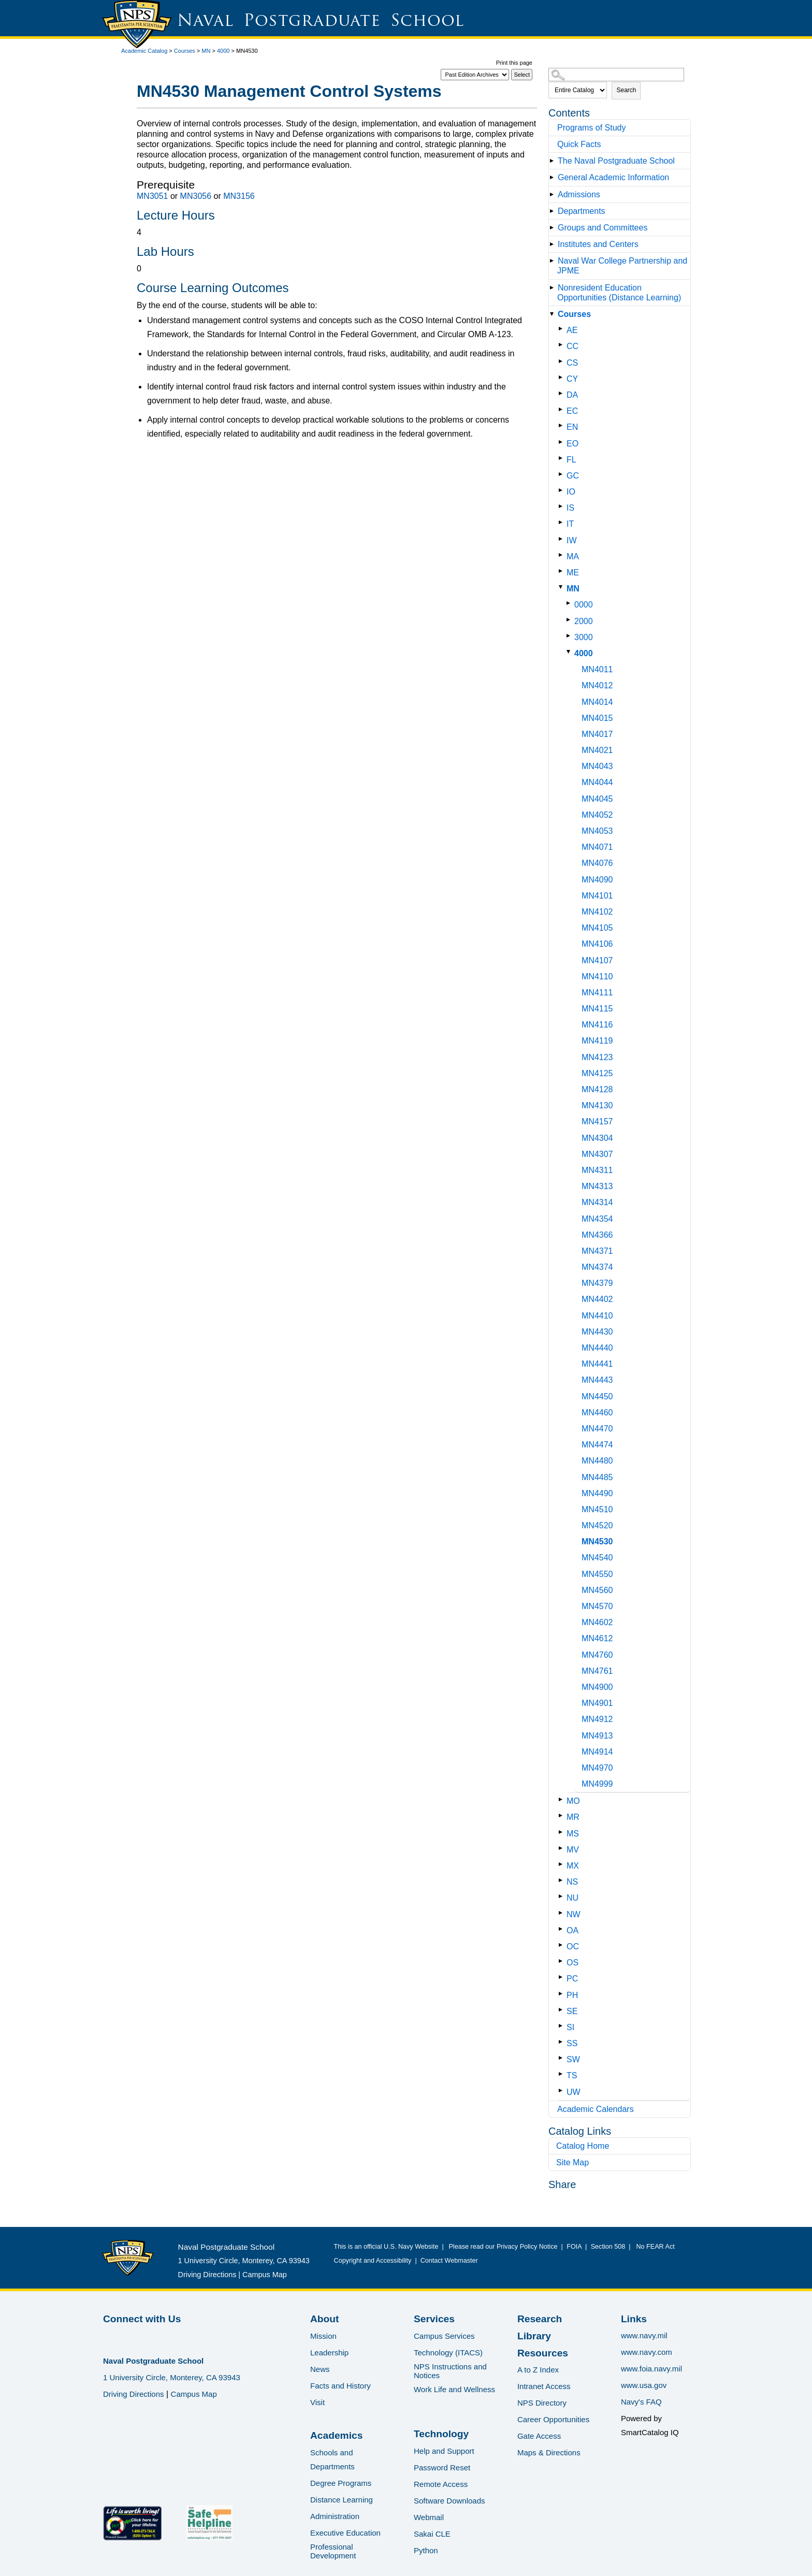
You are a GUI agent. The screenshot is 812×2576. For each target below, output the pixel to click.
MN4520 (597, 1525)
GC (573, 475)
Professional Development (333, 2551)
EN (572, 427)
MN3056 (195, 196)
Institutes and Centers (598, 244)
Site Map (572, 2162)
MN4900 (597, 1687)
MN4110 (597, 976)
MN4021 (597, 750)
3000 (583, 637)
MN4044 (597, 782)
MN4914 (597, 1751)
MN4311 (597, 1170)
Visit (317, 2402)
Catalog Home (582, 2145)
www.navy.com (646, 2352)
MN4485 (597, 1477)
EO (572, 443)
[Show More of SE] (563, 2010)
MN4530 (597, 1541)
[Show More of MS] (563, 1832)
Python (426, 2550)
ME (573, 572)
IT (570, 523)
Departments (581, 211)
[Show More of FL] (563, 458)
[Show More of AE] (563, 328)
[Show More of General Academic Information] (554, 177)
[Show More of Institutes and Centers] (554, 244)
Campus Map (264, 2274)
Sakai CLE (432, 2533)
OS (572, 1962)
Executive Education (345, 2532)
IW (572, 540)
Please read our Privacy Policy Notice (504, 2246)
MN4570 (597, 1606)
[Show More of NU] (563, 1896)
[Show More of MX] (563, 1864)
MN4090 (597, 879)
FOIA (574, 2246)
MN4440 (597, 1347)
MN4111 (597, 992)
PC (572, 1978)
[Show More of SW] (563, 2058)
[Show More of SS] (563, 2042)
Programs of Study (591, 127)
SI (570, 2027)
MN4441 (597, 1363)
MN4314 (597, 1202)
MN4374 (597, 1267)
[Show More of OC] (563, 1945)
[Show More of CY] (563, 377)
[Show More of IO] (563, 490)
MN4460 (597, 1412)
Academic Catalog (144, 51)
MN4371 (597, 1251)
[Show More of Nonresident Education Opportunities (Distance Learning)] (554, 288)
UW (574, 2092)
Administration (334, 2516)
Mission (323, 2336)
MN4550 (597, 1574)
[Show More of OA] (563, 1929)
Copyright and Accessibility (373, 2260)
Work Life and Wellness (454, 2389)
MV (573, 1849)
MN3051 (152, 196)
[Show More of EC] (563, 409)
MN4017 (597, 734)
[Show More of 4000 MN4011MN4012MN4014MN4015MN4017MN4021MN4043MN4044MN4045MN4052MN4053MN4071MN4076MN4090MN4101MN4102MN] (570, 652)
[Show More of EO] (563, 442)
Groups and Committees (602, 227)
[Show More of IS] (563, 506)
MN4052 (597, 815)
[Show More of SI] (563, 2026)
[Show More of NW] (563, 1913)
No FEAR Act (654, 2246)
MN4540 (597, 1557)
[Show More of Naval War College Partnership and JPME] (554, 261)
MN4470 (597, 1428)
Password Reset (442, 2467)
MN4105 (597, 927)
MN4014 (597, 702)
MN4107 (597, 960)
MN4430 (597, 1331)
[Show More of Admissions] (554, 194)
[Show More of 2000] (570, 620)
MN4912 (597, 1719)
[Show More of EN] (563, 425)
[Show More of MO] (563, 1799)
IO (571, 491)
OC (573, 1946)
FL (571, 459)
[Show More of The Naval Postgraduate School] (554, 161)
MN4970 (597, 1767)
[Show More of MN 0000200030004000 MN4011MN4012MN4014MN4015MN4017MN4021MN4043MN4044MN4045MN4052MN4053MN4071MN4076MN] (563, 587)
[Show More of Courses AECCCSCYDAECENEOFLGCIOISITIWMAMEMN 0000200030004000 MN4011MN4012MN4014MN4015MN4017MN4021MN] (554, 314)
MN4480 (597, 1460)
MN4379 (597, 1283)
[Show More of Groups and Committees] (554, 227)
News (320, 2369)
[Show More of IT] (563, 522)
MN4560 (597, 1590)
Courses (184, 51)
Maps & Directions (549, 2452)
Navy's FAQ (641, 2401)
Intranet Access (544, 2386)
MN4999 (597, 1783)
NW (574, 1914)
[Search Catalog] (616, 74)
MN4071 (597, 847)
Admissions (579, 194)
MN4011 (597, 669)
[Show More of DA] (563, 393)
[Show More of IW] (563, 539)
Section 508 (608, 2246)
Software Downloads (449, 2500)
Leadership (329, 2352)
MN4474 (597, 1444)
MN (205, 51)
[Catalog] (475, 74)
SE (572, 2011)
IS (570, 507)
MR (573, 1817)
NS (572, 1881)
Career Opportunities (553, 2419)
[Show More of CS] (563, 361)
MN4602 (597, 1622)
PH (572, 1995)
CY (572, 378)
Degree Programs (340, 2483)
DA (572, 394)
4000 (223, 51)
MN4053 (597, 831)
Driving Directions (207, 2274)
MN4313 (597, 1186)
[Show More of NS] (563, 1880)
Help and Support (444, 2451)
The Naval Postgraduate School (616, 160)
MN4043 (597, 766)
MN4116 (597, 1024)
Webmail (429, 2517)
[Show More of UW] (563, 2090)
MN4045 (597, 798)
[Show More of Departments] (554, 211)
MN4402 (597, 1299)
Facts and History (340, 2385)
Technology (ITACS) (448, 2352)
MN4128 (597, 1089)
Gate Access (539, 2436)
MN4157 (597, 1121)
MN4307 (597, 1154)
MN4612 (597, 1638)
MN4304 (597, 1138)
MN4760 (597, 1655)
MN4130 (597, 1105)
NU (572, 1897)
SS (572, 2043)
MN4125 (597, 1073)
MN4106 (597, 943)
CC (572, 346)
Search (626, 90)
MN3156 (238, 196)
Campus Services (444, 2336)
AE (572, 330)
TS (572, 2075)
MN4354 (597, 1218)
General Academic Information (613, 177)
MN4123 (597, 1057)
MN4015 (597, 718)
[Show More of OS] (563, 1961)
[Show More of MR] (563, 1815)
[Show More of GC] (563, 474)
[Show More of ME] (563, 571)
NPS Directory (542, 2402)
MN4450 (597, 1396)
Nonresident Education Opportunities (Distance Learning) (619, 292)
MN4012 (597, 685)
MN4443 (597, 1380)
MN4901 (597, 1703)
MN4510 (597, 1509)
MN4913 (597, 1735)
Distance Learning (341, 2499)
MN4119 (597, 1040)
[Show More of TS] (563, 2074)
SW (573, 2059)
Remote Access (441, 2484)
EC (572, 411)
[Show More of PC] (563, 1977)
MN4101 (597, 895)
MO (573, 1801)
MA (573, 556)
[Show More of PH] (563, 1994)
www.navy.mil (644, 2335)
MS (573, 1833)
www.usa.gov (643, 2385)
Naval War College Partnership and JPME (622, 265)
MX (573, 1865)
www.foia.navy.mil (651, 2368)
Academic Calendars (595, 2109)
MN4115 (597, 1008)
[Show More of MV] (563, 1848)
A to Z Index (538, 2369)
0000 (583, 604)
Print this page (514, 63)
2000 (583, 621)
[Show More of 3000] (570, 636)
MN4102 (597, 911)
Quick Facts (579, 144)
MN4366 (597, 1235)
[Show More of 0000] (570, 603)
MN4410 (597, 1315)
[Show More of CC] (563, 345)
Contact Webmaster (449, 2260)
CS (572, 362)
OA (572, 1930)
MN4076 (597, 863)
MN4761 (597, 1671)
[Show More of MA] (563, 555)
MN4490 (597, 1493)
